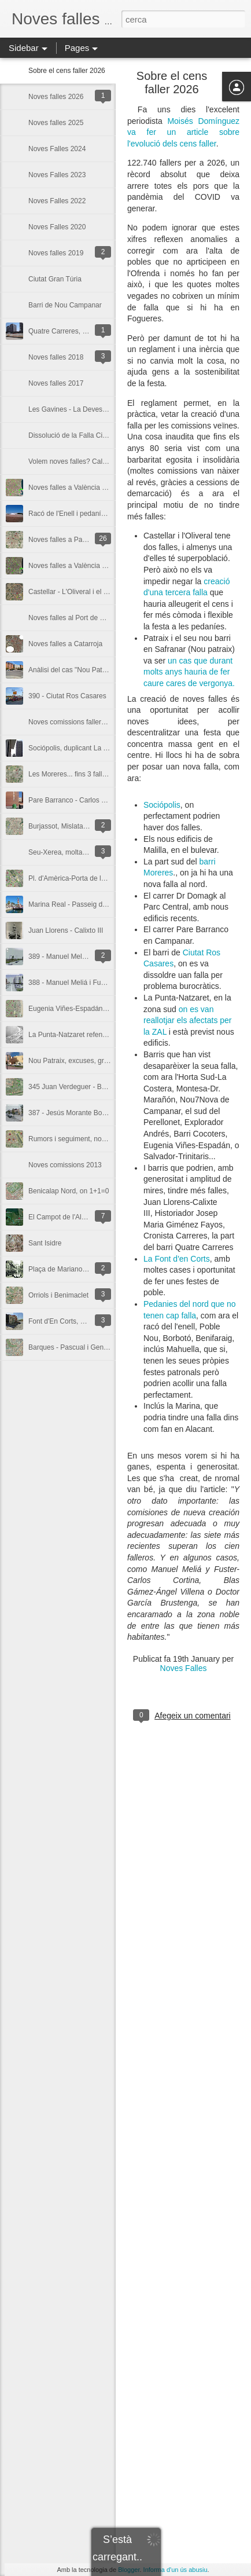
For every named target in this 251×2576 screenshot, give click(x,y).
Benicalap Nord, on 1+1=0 (68, 1191)
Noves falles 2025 (55, 123)
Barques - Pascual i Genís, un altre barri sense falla (107, 1347)
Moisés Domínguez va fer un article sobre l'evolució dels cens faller (183, 132)
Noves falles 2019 (55, 253)
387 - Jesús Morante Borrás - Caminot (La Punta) (104, 1113)
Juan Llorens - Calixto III (65, 930)
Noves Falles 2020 (57, 227)
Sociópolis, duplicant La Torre (73, 748)
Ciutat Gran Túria (55, 279)
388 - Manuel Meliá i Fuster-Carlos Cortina (93, 983)
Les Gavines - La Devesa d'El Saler (83, 409)
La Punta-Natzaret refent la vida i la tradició (94, 1035)
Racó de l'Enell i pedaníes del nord (81, 514)
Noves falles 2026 (55, 97)
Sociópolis (161, 804)
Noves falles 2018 (55, 357)
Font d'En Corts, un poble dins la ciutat (87, 1321)
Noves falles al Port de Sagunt (74, 618)
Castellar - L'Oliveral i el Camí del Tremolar (94, 592)
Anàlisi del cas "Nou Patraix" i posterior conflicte (102, 670)
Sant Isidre (44, 1243)
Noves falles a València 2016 (72, 487)
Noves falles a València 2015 (72, 566)
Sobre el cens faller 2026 (66, 71)
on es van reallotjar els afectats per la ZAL (187, 1020)
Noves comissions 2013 (65, 1165)
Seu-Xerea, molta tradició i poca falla (85, 852)
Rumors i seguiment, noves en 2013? (85, 1139)
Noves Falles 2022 (57, 201)
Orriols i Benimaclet (58, 1295)
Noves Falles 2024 (57, 149)
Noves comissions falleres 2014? (79, 722)
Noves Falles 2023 (57, 175)
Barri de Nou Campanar (65, 305)
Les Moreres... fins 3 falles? (70, 774)
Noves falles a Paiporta (63, 540)
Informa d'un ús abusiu (175, 2569)
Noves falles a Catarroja (65, 644)
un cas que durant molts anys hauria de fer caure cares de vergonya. (189, 672)
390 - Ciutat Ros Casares (67, 696)
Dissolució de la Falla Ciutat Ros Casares (92, 435)
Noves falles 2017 (55, 383)
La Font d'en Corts (176, 1258)
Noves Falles (183, 1668)
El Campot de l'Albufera (64, 1217)
